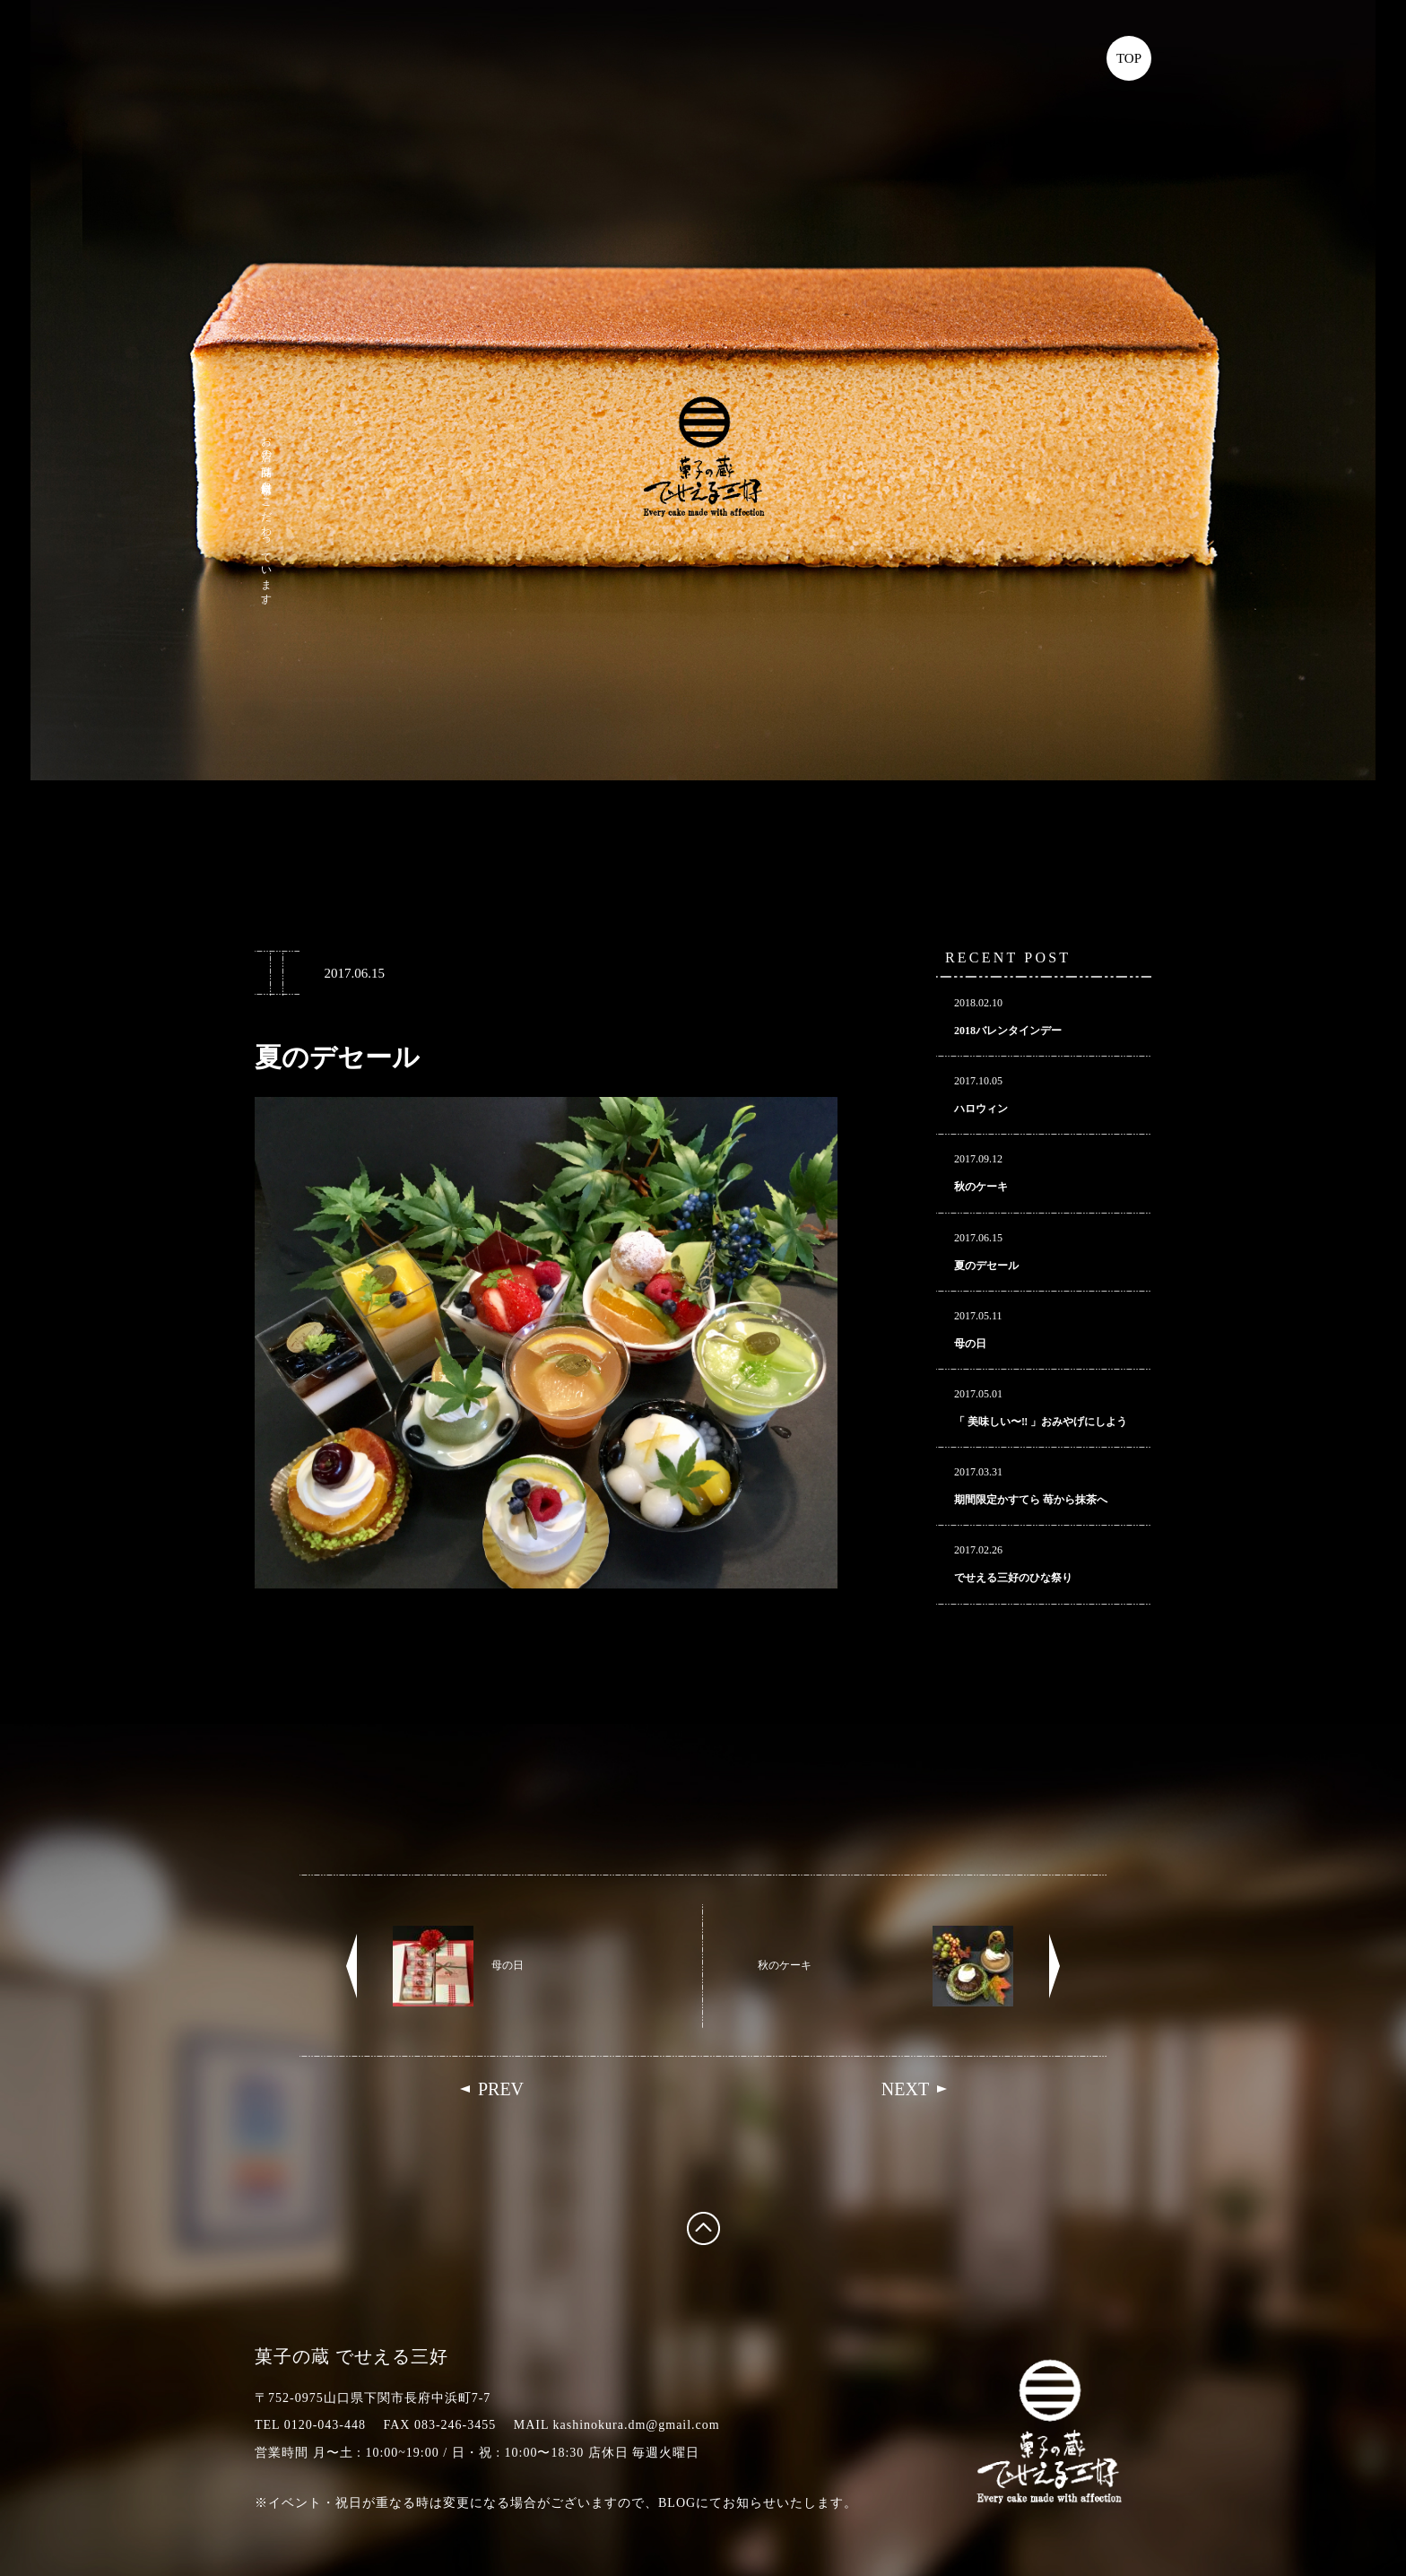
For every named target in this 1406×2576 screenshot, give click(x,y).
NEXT (905, 2089)
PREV (501, 2089)
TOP (1128, 58)
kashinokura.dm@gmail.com (636, 2425)
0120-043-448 (325, 2425)
